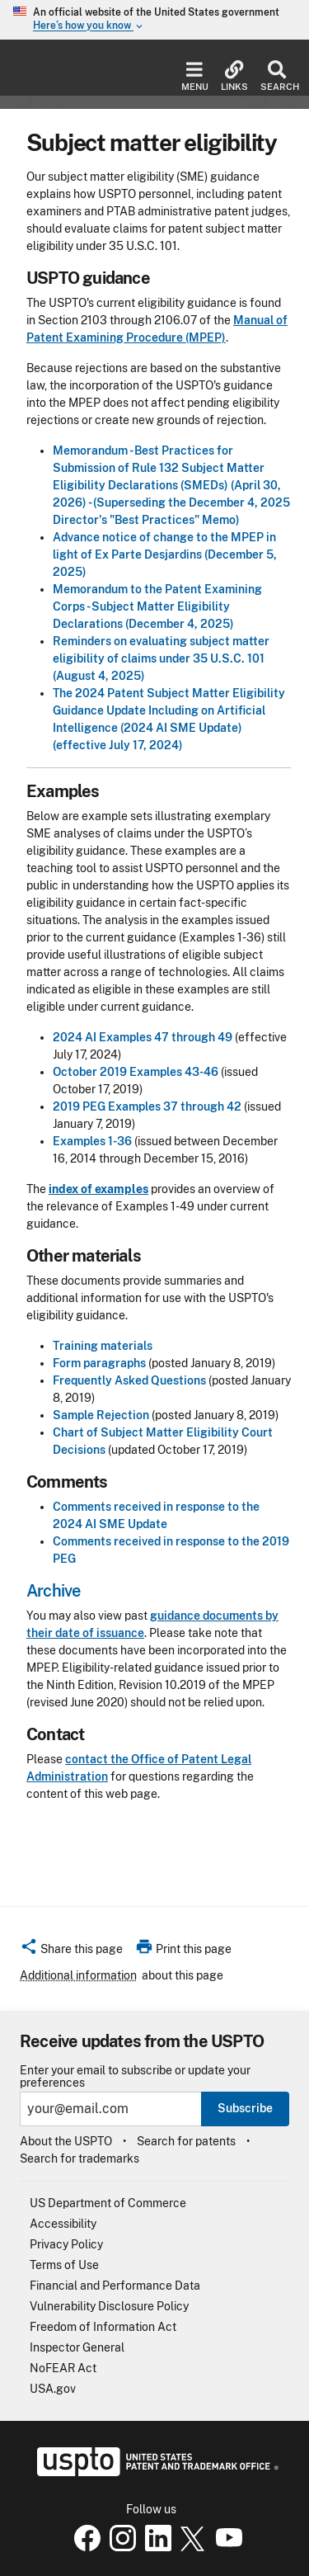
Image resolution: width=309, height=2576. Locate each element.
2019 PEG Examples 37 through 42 (147, 1106)
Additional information (78, 1975)
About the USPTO (66, 2141)
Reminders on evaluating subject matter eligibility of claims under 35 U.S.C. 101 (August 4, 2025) (161, 658)
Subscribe (245, 2108)
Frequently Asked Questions (129, 1380)
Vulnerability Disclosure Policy (109, 2306)
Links (234, 76)
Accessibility (63, 2223)
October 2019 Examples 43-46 (135, 1071)
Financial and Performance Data (115, 2285)
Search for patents (186, 2141)
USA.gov (53, 2388)
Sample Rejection (101, 1415)
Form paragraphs (99, 1363)
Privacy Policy (66, 2244)
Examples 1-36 (92, 1141)
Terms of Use (64, 2265)
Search (276, 76)
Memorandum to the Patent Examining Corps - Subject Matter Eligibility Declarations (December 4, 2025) (157, 606)
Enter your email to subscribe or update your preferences (135, 2076)
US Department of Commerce (108, 2203)
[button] (71, 1951)
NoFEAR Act (63, 2368)
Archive (53, 1591)
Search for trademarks (79, 2158)
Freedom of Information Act (103, 2326)
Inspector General (77, 2347)
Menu (194, 76)
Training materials (102, 1345)
